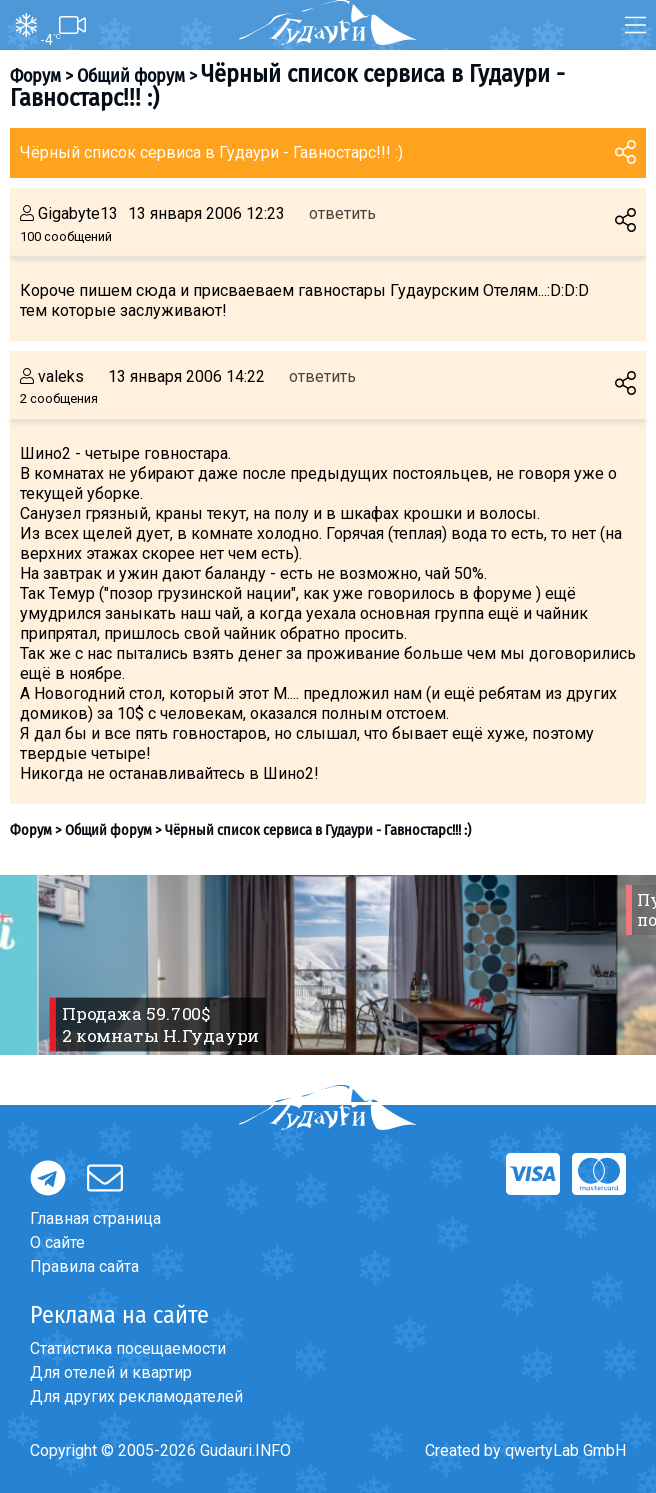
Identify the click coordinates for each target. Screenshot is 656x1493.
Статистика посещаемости (128, 1348)
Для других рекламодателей (136, 1396)
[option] (328, 965)
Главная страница (95, 1218)
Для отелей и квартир (111, 1372)
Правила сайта (84, 1266)
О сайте (57, 1242)
